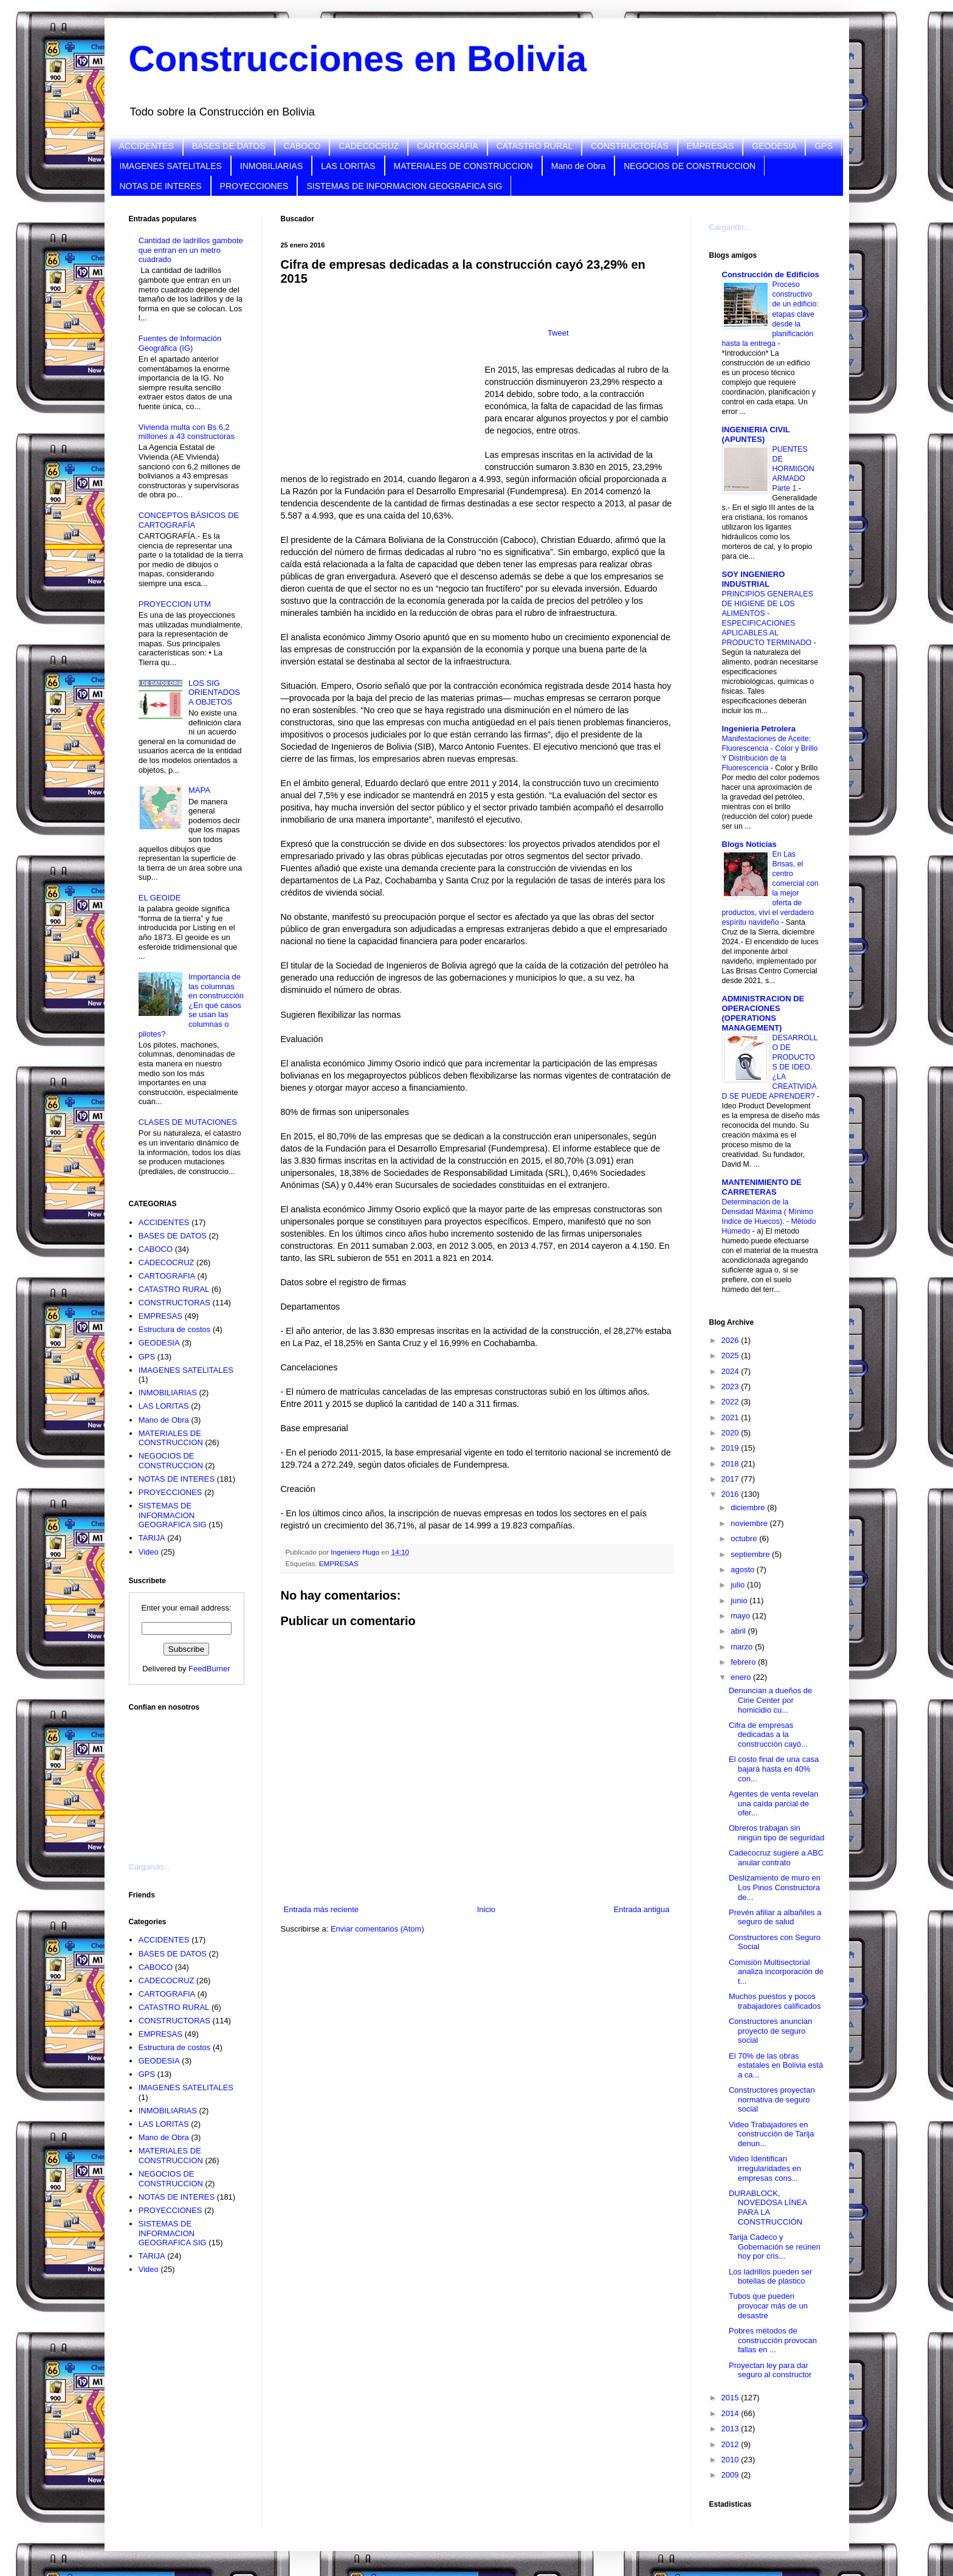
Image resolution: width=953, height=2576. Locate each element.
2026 (731, 1340)
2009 (731, 2474)
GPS (823, 146)
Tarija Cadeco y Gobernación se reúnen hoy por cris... (775, 2246)
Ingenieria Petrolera (759, 728)
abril (739, 1630)
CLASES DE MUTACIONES (188, 1122)
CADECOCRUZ (369, 146)
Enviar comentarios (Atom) (377, 1928)
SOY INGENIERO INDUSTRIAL (753, 579)
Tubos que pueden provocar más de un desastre (768, 2305)
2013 (731, 2428)
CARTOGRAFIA (447, 146)
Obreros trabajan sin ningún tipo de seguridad (776, 1832)
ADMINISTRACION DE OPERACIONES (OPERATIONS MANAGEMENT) (763, 1013)
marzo (743, 1646)
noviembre (750, 1523)
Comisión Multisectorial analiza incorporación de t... (776, 1972)
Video (149, 1551)
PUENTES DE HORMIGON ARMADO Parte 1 (793, 468)
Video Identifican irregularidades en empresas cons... (765, 2168)
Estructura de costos (175, 1329)
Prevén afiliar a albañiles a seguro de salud (775, 1917)
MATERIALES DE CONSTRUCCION (463, 166)
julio (739, 1584)
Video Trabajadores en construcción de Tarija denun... (771, 2134)
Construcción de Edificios (770, 274)
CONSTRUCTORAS (629, 146)
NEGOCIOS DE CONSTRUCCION (689, 166)
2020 (731, 1432)
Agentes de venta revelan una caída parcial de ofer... (773, 1803)
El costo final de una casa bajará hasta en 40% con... (774, 1769)
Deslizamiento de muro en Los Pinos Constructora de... (775, 1887)
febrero (744, 1661)
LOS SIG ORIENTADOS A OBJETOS (214, 692)
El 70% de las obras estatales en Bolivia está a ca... (776, 2065)
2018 (731, 1463)
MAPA (199, 790)
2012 (731, 2444)
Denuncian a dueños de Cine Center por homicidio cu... (770, 1700)
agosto (744, 1569)
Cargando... (149, 1866)
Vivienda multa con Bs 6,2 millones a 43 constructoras (187, 432)
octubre (745, 1538)
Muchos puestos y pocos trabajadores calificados (775, 2001)
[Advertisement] (189, 1779)
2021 (731, 1417)
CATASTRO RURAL (535, 146)
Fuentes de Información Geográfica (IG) (180, 343)
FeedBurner (209, 1668)
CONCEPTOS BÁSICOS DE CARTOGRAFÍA (189, 520)
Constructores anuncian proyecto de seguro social (770, 2031)
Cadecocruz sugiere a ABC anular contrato (776, 1857)
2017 (731, 1478)
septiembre (751, 1554)
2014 (731, 2413)
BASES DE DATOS (229, 146)
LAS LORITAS (348, 166)
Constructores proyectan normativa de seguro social (772, 2099)
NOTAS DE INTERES (161, 186)
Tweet (558, 332)
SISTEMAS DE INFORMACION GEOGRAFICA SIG (404, 186)
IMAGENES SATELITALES (171, 166)
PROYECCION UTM (175, 604)
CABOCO (302, 146)
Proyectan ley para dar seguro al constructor (770, 2370)
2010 (731, 2459)
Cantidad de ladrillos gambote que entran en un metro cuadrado (191, 250)
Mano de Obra (578, 166)
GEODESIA (774, 146)
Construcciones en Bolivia (358, 58)
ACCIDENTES (146, 146)
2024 (731, 1371)
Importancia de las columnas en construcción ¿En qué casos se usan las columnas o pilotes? (191, 1005)
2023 (731, 1386)
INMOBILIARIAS (271, 166)
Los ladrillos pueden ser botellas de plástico (770, 2276)
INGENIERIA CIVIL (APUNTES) (756, 434)
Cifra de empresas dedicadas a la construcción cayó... (768, 1735)
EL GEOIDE (160, 897)
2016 (731, 1494)
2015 (731, 2397)
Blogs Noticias (749, 844)
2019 (731, 1447)
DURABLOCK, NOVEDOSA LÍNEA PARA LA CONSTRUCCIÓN (768, 2207)
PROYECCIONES (254, 186)
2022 (731, 1401)
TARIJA (152, 1537)
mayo (741, 1615)
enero (742, 1677)
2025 (731, 1355)
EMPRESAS (710, 146)
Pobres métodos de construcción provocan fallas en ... (773, 2340)
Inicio (486, 1909)
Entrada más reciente (321, 1909)
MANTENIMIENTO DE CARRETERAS (762, 1187)
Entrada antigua (642, 1909)
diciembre (749, 1507)
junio (740, 1600)
